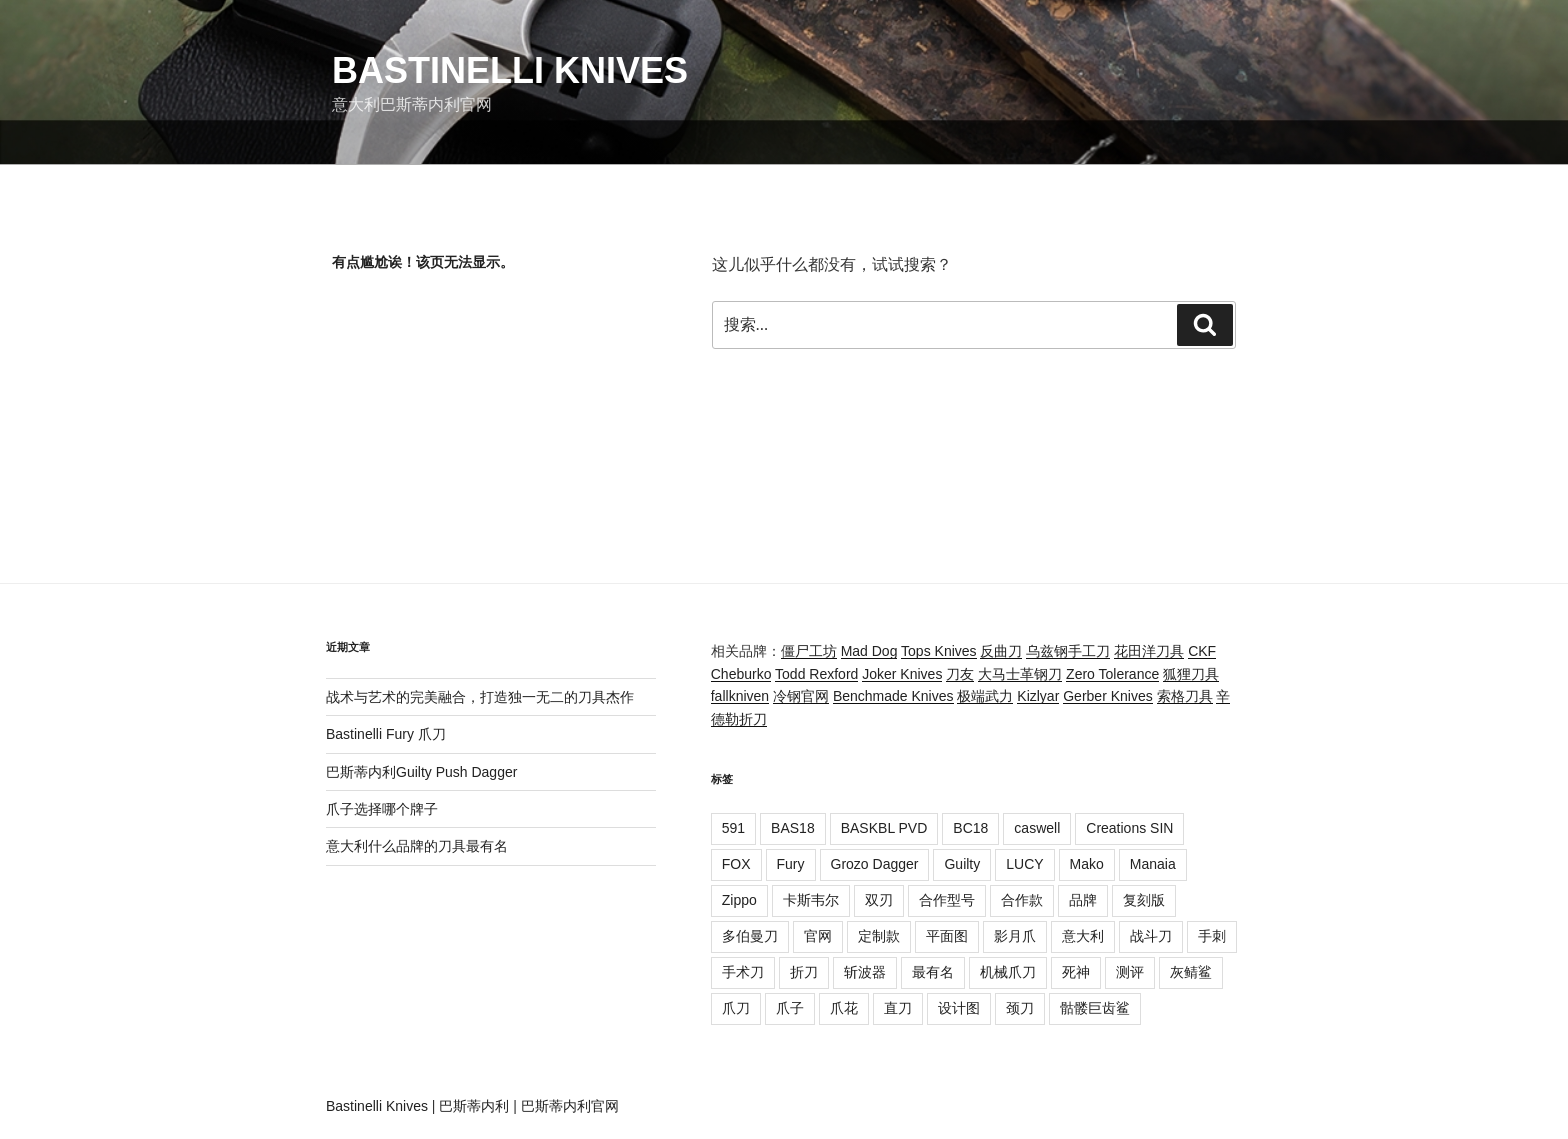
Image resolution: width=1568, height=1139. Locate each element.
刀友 (960, 674)
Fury (791, 864)
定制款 (879, 936)
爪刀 (736, 1008)
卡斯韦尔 (811, 900)
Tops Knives (938, 651)
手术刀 (743, 972)
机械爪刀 (1008, 972)
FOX (736, 864)
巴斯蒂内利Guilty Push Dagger (421, 772)
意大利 (1083, 936)
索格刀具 (1185, 696)
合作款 (1022, 900)
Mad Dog (869, 651)
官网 (818, 936)
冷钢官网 (801, 696)
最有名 (933, 972)
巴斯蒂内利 (474, 1106)
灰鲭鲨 (1191, 972)
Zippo (739, 900)
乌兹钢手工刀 (1068, 651)
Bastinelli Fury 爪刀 (386, 734)
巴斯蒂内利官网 (570, 1106)
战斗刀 (1151, 936)
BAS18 (793, 828)
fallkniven (740, 696)
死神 (1076, 972)
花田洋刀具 (1149, 651)
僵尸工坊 (809, 651)
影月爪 (1015, 936)
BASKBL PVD (884, 828)
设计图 (959, 1008)
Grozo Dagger (875, 864)
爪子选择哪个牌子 (382, 809)
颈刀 (1020, 1008)
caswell (1037, 828)
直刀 (898, 1008)
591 (733, 828)
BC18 (970, 828)
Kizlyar (1038, 696)
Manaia (1153, 864)
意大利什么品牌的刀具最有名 (417, 846)
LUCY (1024, 864)
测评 (1130, 972)
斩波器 (865, 972)
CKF (1202, 651)
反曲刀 (1001, 651)
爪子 (790, 1008)
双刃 (879, 900)
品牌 (1083, 900)
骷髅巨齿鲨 (1095, 1008)
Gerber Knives (1107, 696)
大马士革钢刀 (1020, 674)
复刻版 (1144, 900)
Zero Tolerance (1112, 674)
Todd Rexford (816, 674)
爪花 (844, 1008)
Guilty (962, 864)
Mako (1087, 864)
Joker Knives (902, 674)
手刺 (1212, 936)
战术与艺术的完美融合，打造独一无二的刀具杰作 (480, 697)
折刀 (804, 972)
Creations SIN (1129, 828)
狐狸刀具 (1191, 674)
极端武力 (985, 696)
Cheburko (741, 674)
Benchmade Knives (893, 696)
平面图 (947, 936)
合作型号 (947, 900)
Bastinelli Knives (510, 70)
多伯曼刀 (750, 936)
